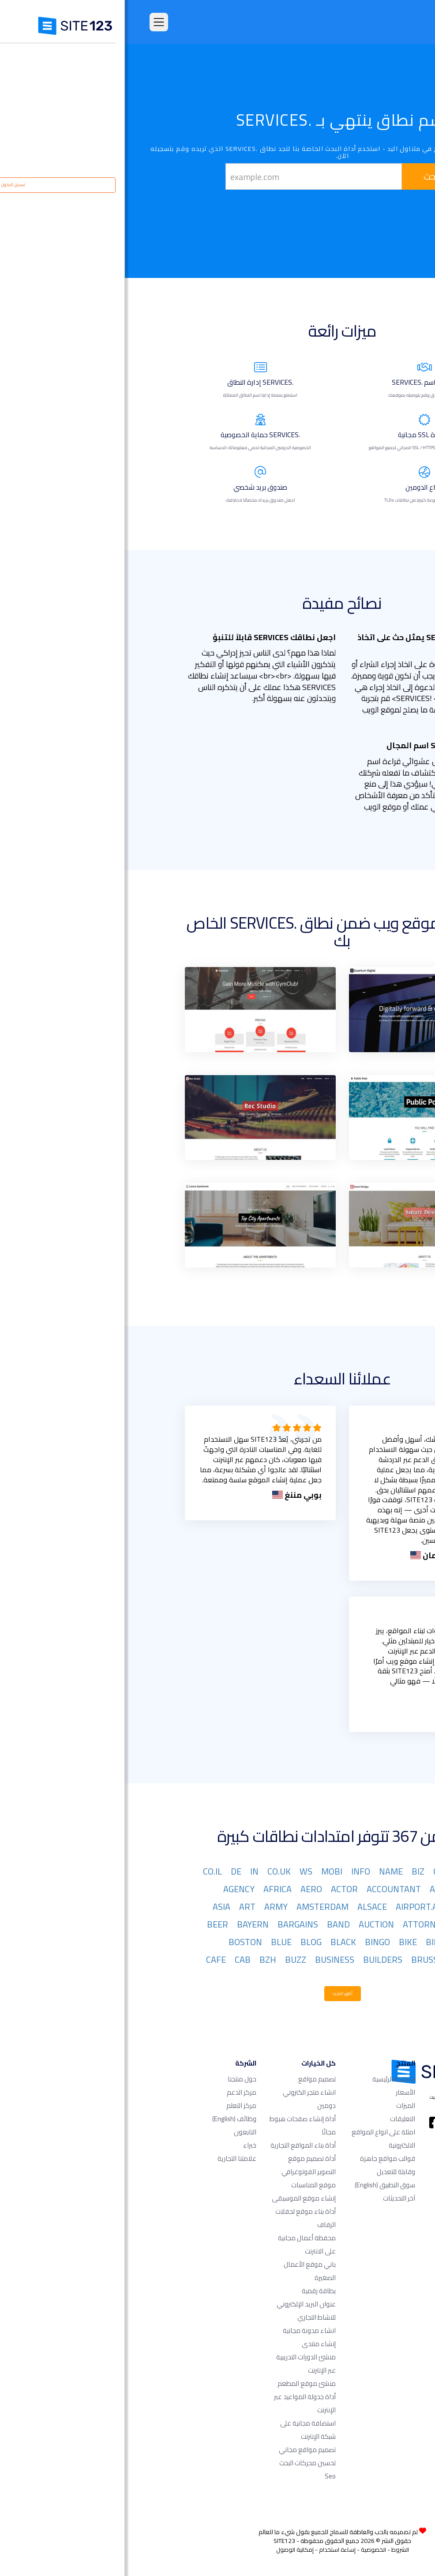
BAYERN (128, 1924)
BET (331, 1942)
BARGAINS (173, 1924)
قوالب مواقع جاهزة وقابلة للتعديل (262, 2165)
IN (129, 1871)
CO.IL (87, 1871)
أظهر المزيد (218, 1993)
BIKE (283, 1942)
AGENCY (114, 1889)
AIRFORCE (357, 1906)
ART (122, 1906)
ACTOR (219, 1889)
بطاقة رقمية (194, 2290)
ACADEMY (324, 1889)
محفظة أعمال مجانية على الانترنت (182, 2244)
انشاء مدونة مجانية (184, 2330)
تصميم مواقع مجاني (182, 2449)
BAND (213, 1924)
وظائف (109, 2118)
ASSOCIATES (353, 1924)
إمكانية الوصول (170, 2549)
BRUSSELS (306, 1959)
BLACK (218, 1942)
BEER (92, 1924)
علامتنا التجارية (112, 2158)
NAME (266, 1871)
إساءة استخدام (212, 2549)
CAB (118, 1959)
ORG (316, 1871)
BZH (143, 1959)
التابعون (120, 2132)
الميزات (280, 2105)
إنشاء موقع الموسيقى (179, 2198)
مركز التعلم (116, 2105)
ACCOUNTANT (269, 1889)
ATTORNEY (299, 1924)
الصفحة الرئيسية (269, 2079)
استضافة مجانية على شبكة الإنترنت (183, 2430)
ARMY (151, 1906)
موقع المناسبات (188, 2185)
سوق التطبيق (260, 2185)
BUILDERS (258, 1959)
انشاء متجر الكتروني (184, 2092)
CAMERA (360, 1977)
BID (308, 1942)
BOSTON (120, 1942)
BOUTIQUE (356, 1959)
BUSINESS (209, 1959)
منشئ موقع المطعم (182, 2383)
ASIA (96, 1906)
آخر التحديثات (274, 2198)
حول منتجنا (117, 2079)
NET (342, 1871)
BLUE (156, 1942)
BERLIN (362, 1942)
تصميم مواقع (192, 2079)
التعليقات (277, 2118)
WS (181, 1871)
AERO (186, 1889)
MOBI (207, 1871)
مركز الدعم (116, 2092)
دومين (201, 2105)
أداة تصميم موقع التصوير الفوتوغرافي (184, 2165)
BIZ (293, 1871)
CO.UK (154, 1871)
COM (368, 1871)
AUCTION (251, 1924)
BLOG (186, 1942)
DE (111, 1871)
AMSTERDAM (198, 1906)
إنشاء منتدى (194, 2343)
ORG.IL (364, 1889)
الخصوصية (248, 2549)
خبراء (124, 2145)
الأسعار (280, 2092)
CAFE (91, 1959)
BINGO (252, 1942)
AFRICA (153, 1889)
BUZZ (170, 1959)
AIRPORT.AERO (300, 1906)
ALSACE (247, 1906)
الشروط (275, 2549)
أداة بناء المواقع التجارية (178, 2145)
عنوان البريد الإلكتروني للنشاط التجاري (181, 2311)
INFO (235, 1871)
